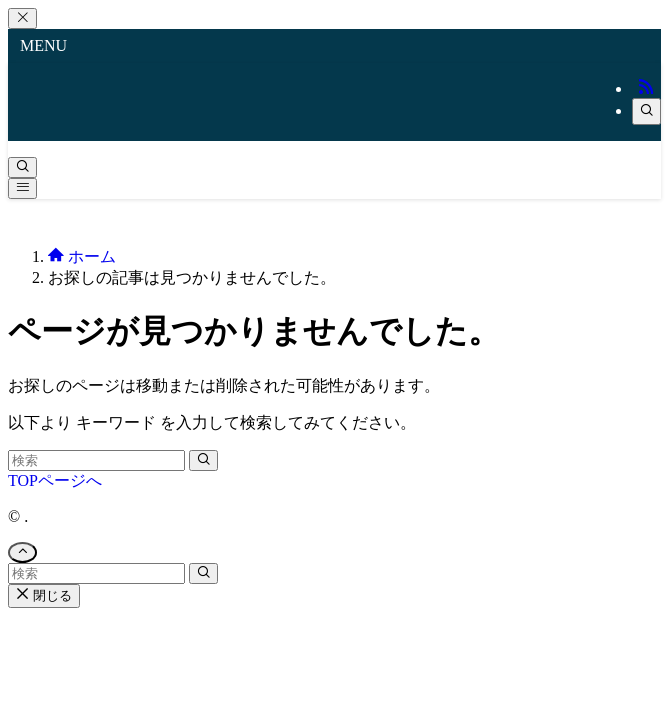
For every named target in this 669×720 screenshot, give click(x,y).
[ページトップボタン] (22, 552)
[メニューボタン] (22, 188)
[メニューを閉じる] (22, 18)
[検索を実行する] (203, 460)
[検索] (646, 111)
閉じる (44, 595)
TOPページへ (55, 480)
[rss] (646, 88)
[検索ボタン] (22, 167)
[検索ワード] (96, 460)
